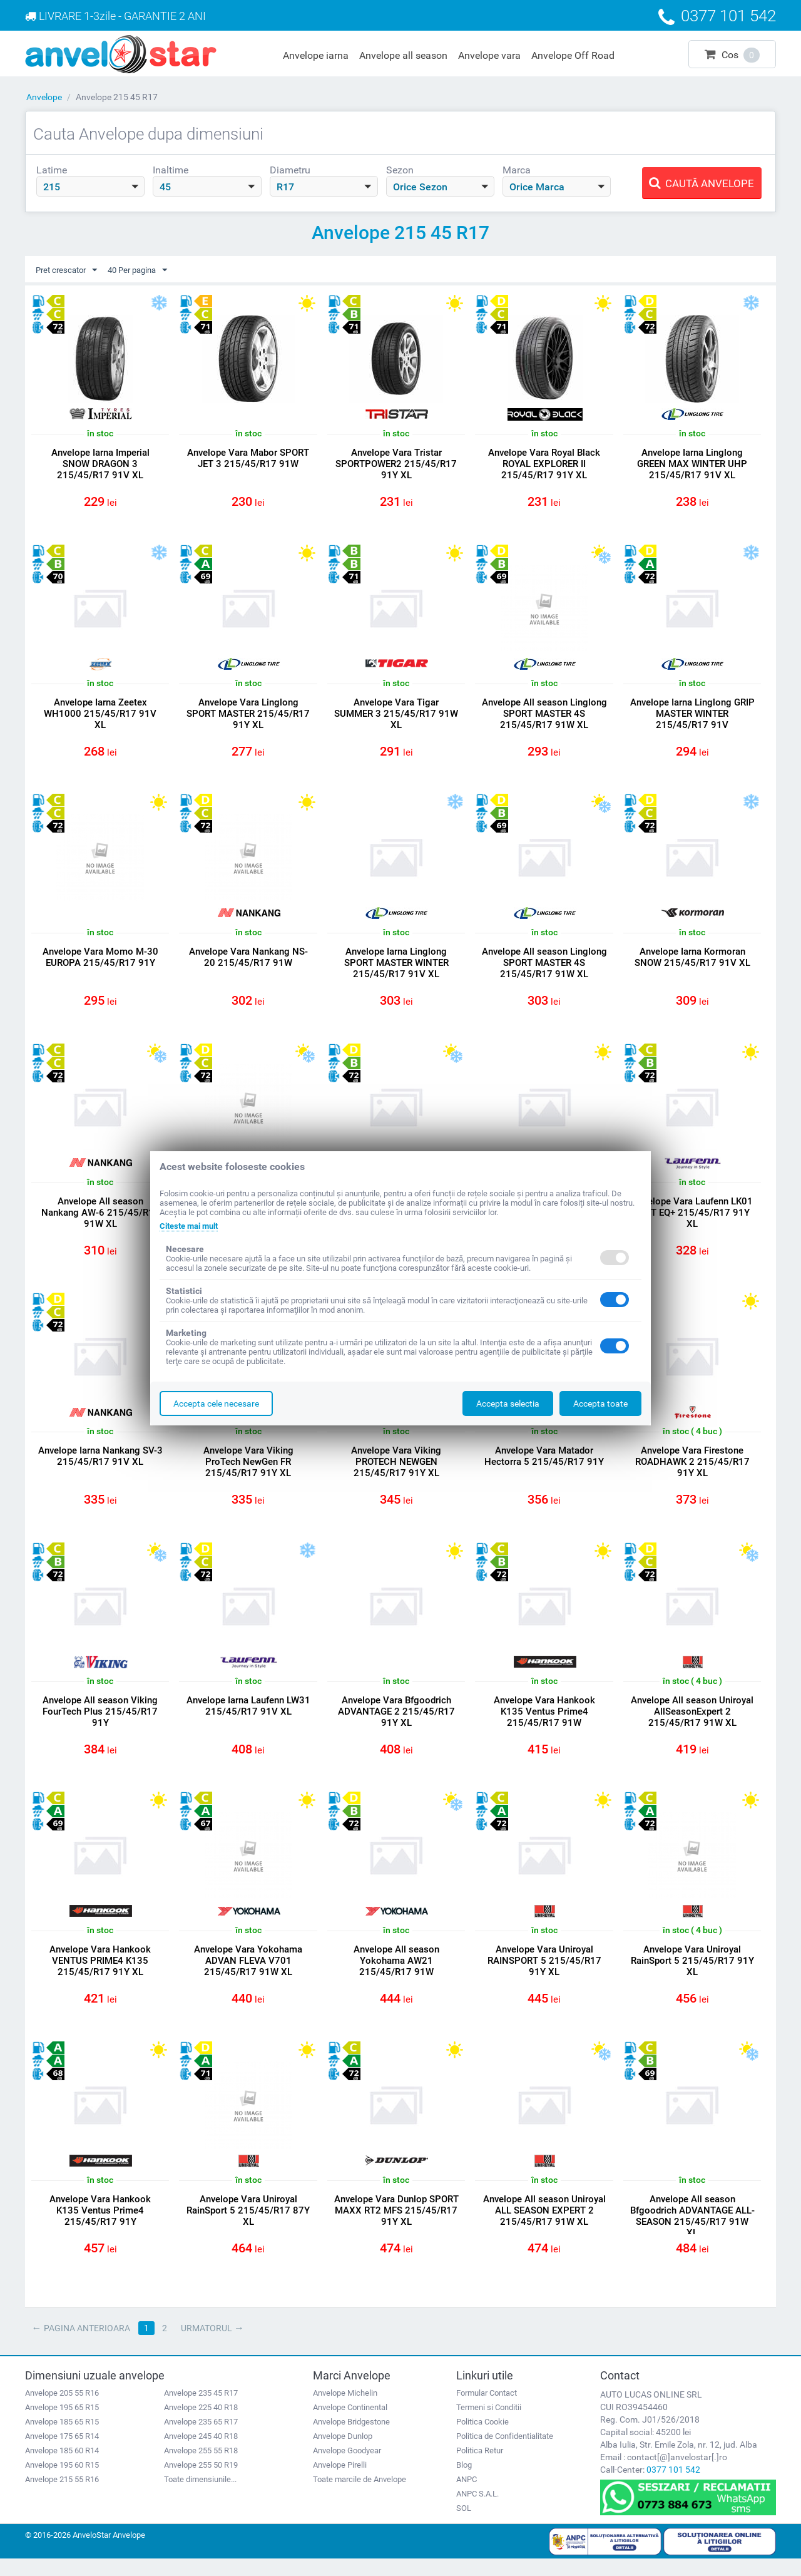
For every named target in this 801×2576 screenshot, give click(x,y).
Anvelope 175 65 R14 (62, 2453)
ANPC (466, 2496)
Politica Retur (479, 2467)
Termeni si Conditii (488, 2424)
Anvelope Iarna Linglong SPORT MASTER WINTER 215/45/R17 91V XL (396, 968)
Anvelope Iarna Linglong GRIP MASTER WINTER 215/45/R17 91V (692, 716)
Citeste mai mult (192, 1226)
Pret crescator (69, 270)
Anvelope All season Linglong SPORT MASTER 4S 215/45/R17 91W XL (544, 716)
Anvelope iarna (316, 55)
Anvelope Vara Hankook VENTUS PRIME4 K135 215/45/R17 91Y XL (100, 1974)
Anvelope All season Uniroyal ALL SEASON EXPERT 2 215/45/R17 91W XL (544, 2226)
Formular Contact (486, 2409)
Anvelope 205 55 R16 (62, 2409)
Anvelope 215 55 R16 (62, 2496)
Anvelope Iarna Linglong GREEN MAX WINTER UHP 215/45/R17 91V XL (692, 464)
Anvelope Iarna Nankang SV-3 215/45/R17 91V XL (100, 1465)
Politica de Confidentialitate (504, 2453)
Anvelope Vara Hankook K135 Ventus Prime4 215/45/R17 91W (544, 1723)
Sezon (400, 170)
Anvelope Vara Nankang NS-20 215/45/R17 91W (248, 962)
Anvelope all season (403, 55)
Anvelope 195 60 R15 (62, 2481)
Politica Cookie (482, 2438)
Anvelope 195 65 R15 (62, 2424)
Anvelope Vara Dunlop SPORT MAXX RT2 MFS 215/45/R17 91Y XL (396, 2226)
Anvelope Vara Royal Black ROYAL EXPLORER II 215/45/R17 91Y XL (544, 464)
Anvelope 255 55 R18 (201, 2467)
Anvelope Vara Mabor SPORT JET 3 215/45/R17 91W (248, 459)
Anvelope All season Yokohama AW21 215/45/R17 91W (396, 1974)
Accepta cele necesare (216, 1403)
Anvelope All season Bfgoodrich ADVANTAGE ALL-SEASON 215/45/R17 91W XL (692, 2231)
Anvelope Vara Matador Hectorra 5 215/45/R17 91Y (544, 1465)
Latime (51, 170)
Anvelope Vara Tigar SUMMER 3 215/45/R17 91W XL (396, 716)
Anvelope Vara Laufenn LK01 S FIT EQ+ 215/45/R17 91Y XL (692, 1219)
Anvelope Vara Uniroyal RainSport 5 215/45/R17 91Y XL (692, 1974)
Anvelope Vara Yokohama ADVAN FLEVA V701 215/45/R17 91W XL (248, 1974)
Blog (464, 2481)
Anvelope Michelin (345, 2409)
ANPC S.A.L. (477, 2510)
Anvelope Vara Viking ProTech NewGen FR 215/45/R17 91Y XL (248, 1471)
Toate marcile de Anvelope (359, 2496)
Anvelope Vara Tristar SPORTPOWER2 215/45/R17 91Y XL (396, 464)
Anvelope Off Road (573, 55)
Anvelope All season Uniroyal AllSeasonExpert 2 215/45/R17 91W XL (692, 1723)
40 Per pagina (145, 270)
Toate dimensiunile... (200, 2496)
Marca (517, 170)
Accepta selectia (507, 1403)
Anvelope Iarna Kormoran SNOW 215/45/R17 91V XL (692, 962)
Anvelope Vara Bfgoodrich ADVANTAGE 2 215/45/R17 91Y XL (396, 1723)
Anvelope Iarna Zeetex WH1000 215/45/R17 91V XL (100, 716)
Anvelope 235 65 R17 (201, 2438)
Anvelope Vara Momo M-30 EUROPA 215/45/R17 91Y (100, 962)
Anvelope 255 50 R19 (201, 2481)
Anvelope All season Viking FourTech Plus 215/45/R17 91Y (100, 1723)
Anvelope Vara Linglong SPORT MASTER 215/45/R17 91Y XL (248, 716)
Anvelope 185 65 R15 (62, 2438)
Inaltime (170, 170)
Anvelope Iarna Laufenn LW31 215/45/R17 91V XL (248, 1717)
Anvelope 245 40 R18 (201, 2453)
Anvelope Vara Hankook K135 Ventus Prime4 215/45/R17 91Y (100, 2226)
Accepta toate (600, 1403)
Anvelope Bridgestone (351, 2438)
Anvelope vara (489, 55)
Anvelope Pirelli (340, 2481)
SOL (463, 2525)
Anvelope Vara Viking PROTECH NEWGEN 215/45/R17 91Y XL (396, 1471)
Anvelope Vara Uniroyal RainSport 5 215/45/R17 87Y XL (248, 2226)
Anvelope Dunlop (342, 2453)
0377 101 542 (673, 2486)
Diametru (290, 170)
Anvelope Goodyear (347, 2467)
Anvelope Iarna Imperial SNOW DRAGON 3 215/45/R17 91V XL (100, 464)
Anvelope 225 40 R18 (201, 2424)
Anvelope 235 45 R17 (201, 2409)
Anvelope (44, 97)
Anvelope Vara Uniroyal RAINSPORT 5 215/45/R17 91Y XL (544, 1974)
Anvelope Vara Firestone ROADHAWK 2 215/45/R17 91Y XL (692, 1471)
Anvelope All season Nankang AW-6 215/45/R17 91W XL (100, 1219)
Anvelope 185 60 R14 (62, 2467)
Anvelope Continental (350, 2424)
